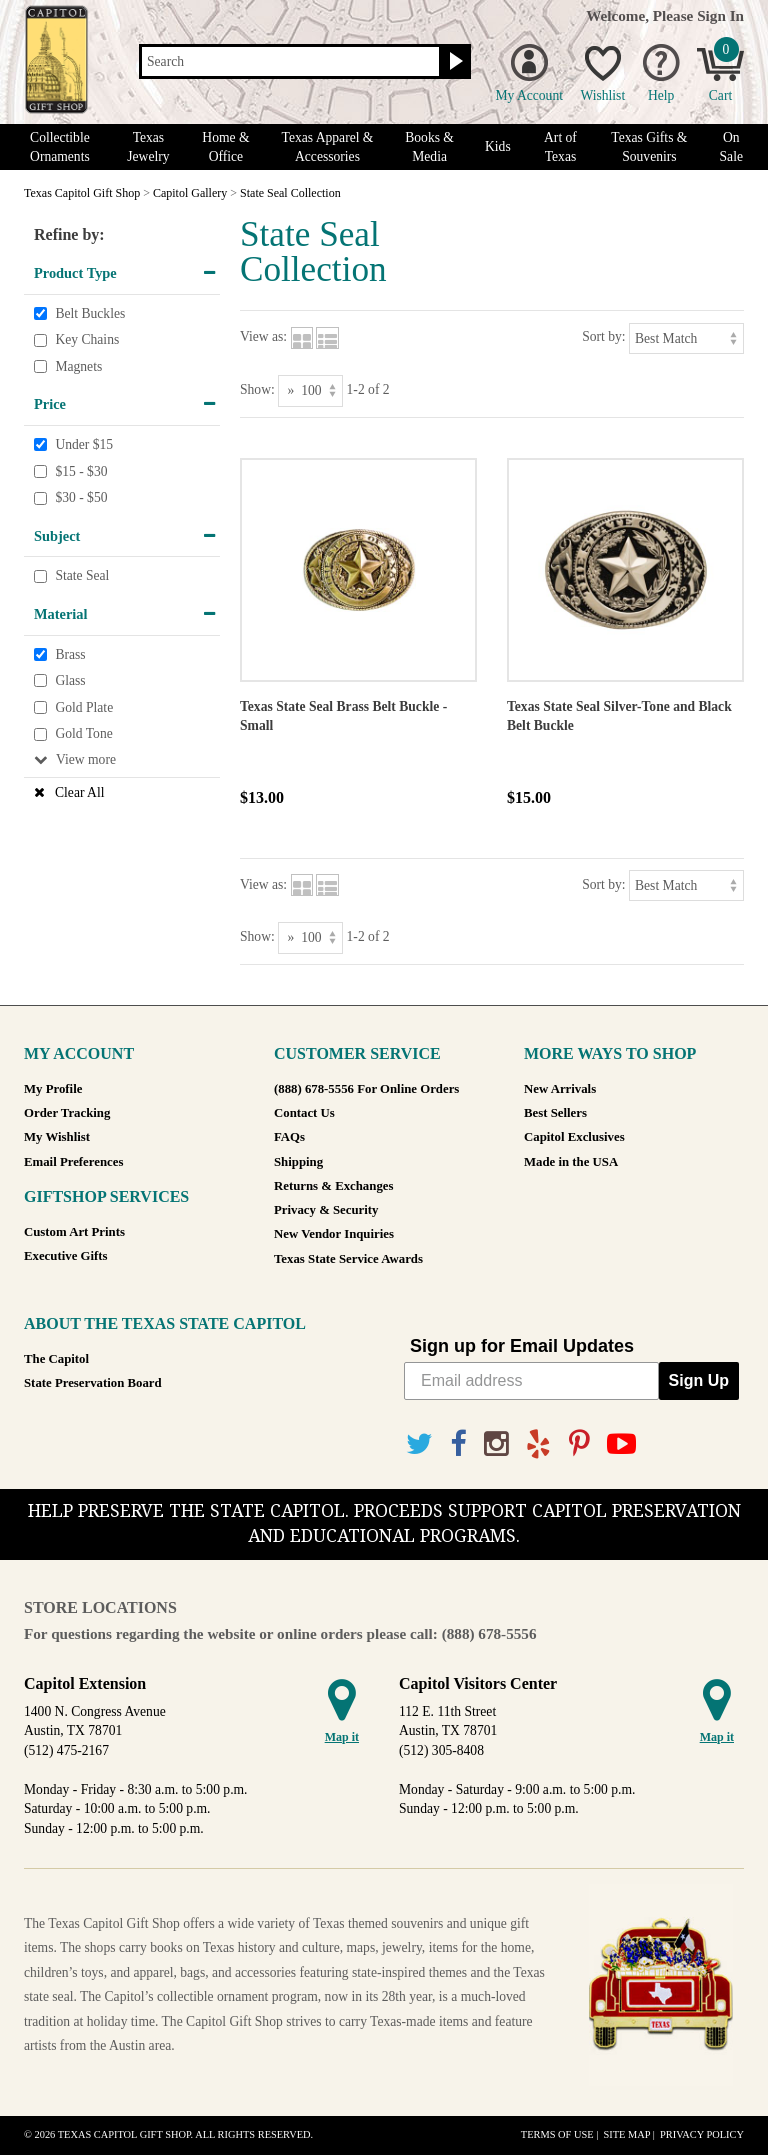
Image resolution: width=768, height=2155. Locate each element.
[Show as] (310, 390)
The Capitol (56, 1359)
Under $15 (84, 444)
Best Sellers (555, 1113)
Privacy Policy (702, 2134)
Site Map (626, 2134)
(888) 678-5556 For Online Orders (366, 1089)
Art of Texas (560, 147)
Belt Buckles (90, 313)
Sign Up (699, 1380)
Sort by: (603, 336)
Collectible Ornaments (60, 147)
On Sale (731, 147)
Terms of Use (557, 2134)
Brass (70, 654)
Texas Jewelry (148, 147)
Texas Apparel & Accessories (328, 147)
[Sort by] (686, 338)
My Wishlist (57, 1137)
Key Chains (87, 339)
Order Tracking (67, 1113)
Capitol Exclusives (574, 1137)
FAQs (289, 1137)
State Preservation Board (93, 1383)
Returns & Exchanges (333, 1186)
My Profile (53, 1089)
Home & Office (225, 147)
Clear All (79, 792)
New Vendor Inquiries (334, 1234)
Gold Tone (83, 733)
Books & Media (429, 147)
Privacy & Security (326, 1210)
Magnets (78, 366)
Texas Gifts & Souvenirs (649, 147)
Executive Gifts (66, 1256)
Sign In (720, 15)
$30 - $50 (81, 497)
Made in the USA (571, 1162)
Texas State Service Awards (348, 1259)
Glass (70, 680)
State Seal (82, 576)
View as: (263, 336)
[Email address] (531, 1381)
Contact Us (304, 1113)
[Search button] (453, 62)
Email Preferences (73, 1162)
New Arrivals (560, 1089)
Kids (498, 146)
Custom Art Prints (74, 1232)
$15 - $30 (81, 471)
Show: (257, 389)
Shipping (298, 1162)
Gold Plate (84, 707)
